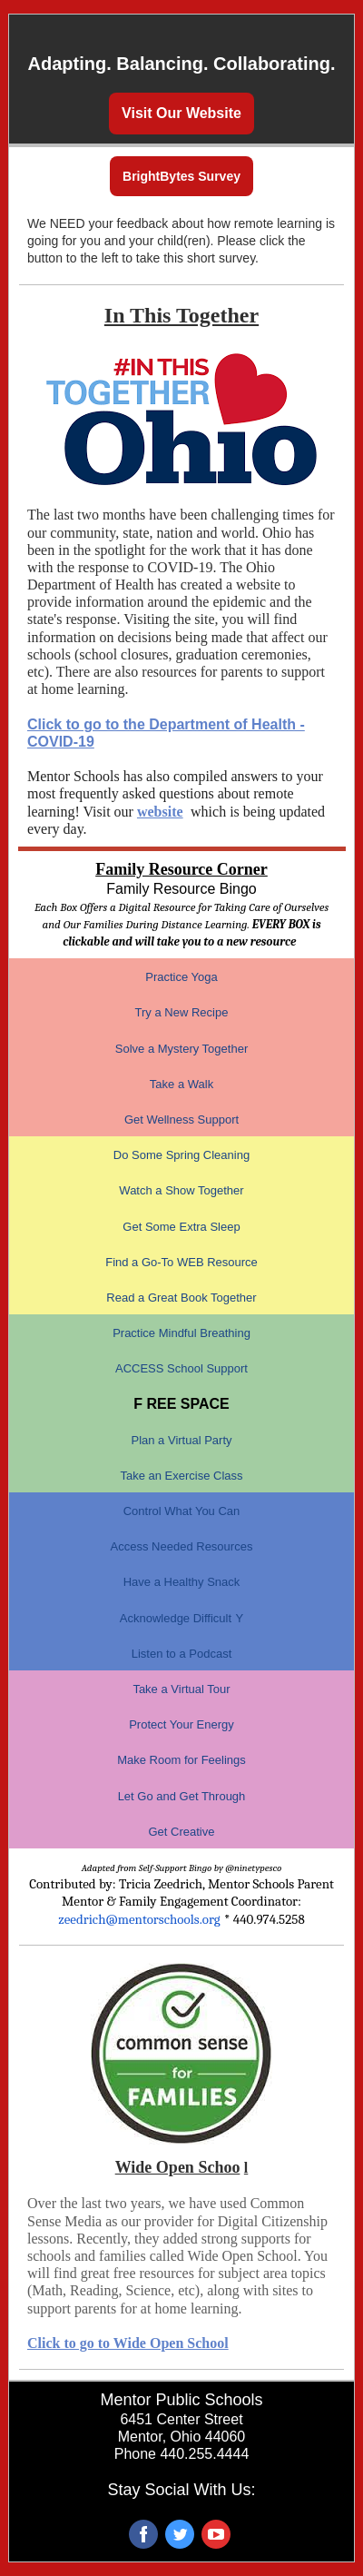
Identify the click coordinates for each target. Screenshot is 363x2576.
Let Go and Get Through (182, 1796)
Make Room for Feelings (181, 1760)
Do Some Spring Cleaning (181, 1155)
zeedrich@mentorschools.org (139, 1919)
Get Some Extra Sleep (181, 1227)
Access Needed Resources (182, 1546)
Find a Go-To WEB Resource (181, 1262)
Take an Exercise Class (181, 1475)
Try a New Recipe (182, 1012)
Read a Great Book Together (181, 1297)
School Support (207, 1368)
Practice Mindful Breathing (181, 1333)
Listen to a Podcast (182, 1653)
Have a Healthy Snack (181, 1582)
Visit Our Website (181, 113)
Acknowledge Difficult (175, 1618)
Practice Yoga (181, 977)
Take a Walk (181, 1084)
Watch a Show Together (181, 1190)
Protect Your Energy (181, 1724)
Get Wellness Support (181, 1119)
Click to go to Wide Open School (128, 2343)
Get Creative (182, 1831)
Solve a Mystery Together (181, 1048)
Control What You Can (181, 1511)
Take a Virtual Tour (181, 1689)
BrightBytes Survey (181, 176)
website (160, 811)
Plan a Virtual (167, 1440)
